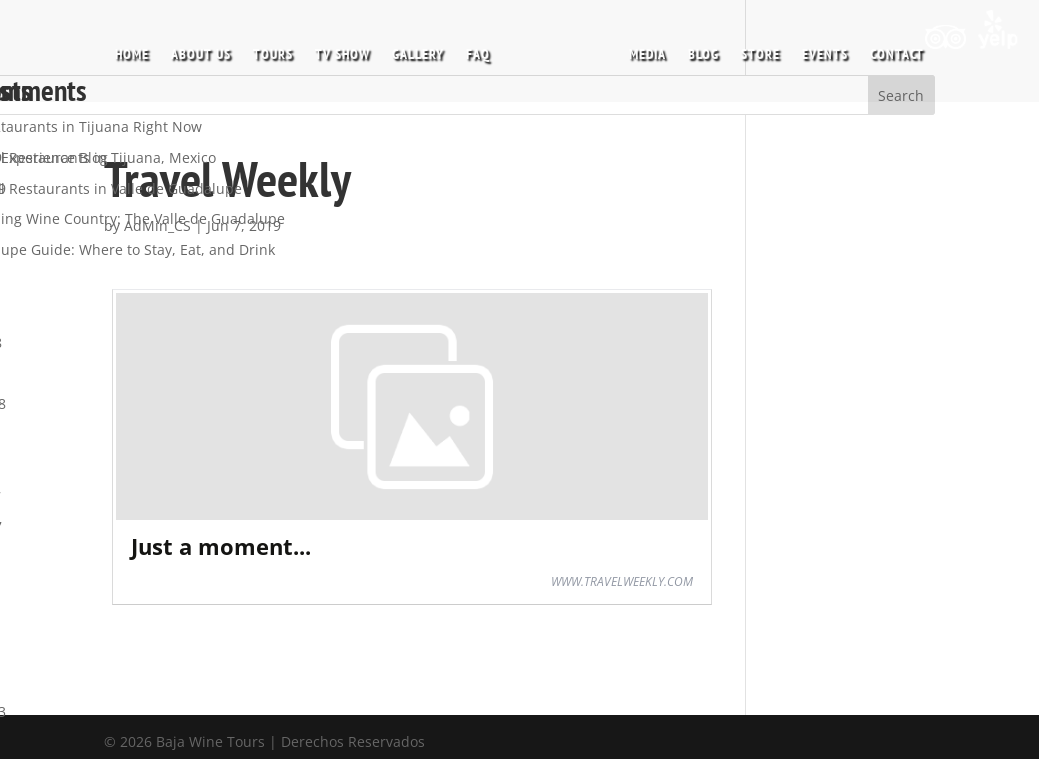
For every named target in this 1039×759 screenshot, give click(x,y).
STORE (754, 49)
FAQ (484, 49)
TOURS (279, 49)
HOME (138, 49)
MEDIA (641, 49)
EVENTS (819, 49)
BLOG (697, 49)
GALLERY (424, 49)
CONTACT (891, 49)
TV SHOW (348, 49)
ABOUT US (207, 49)
